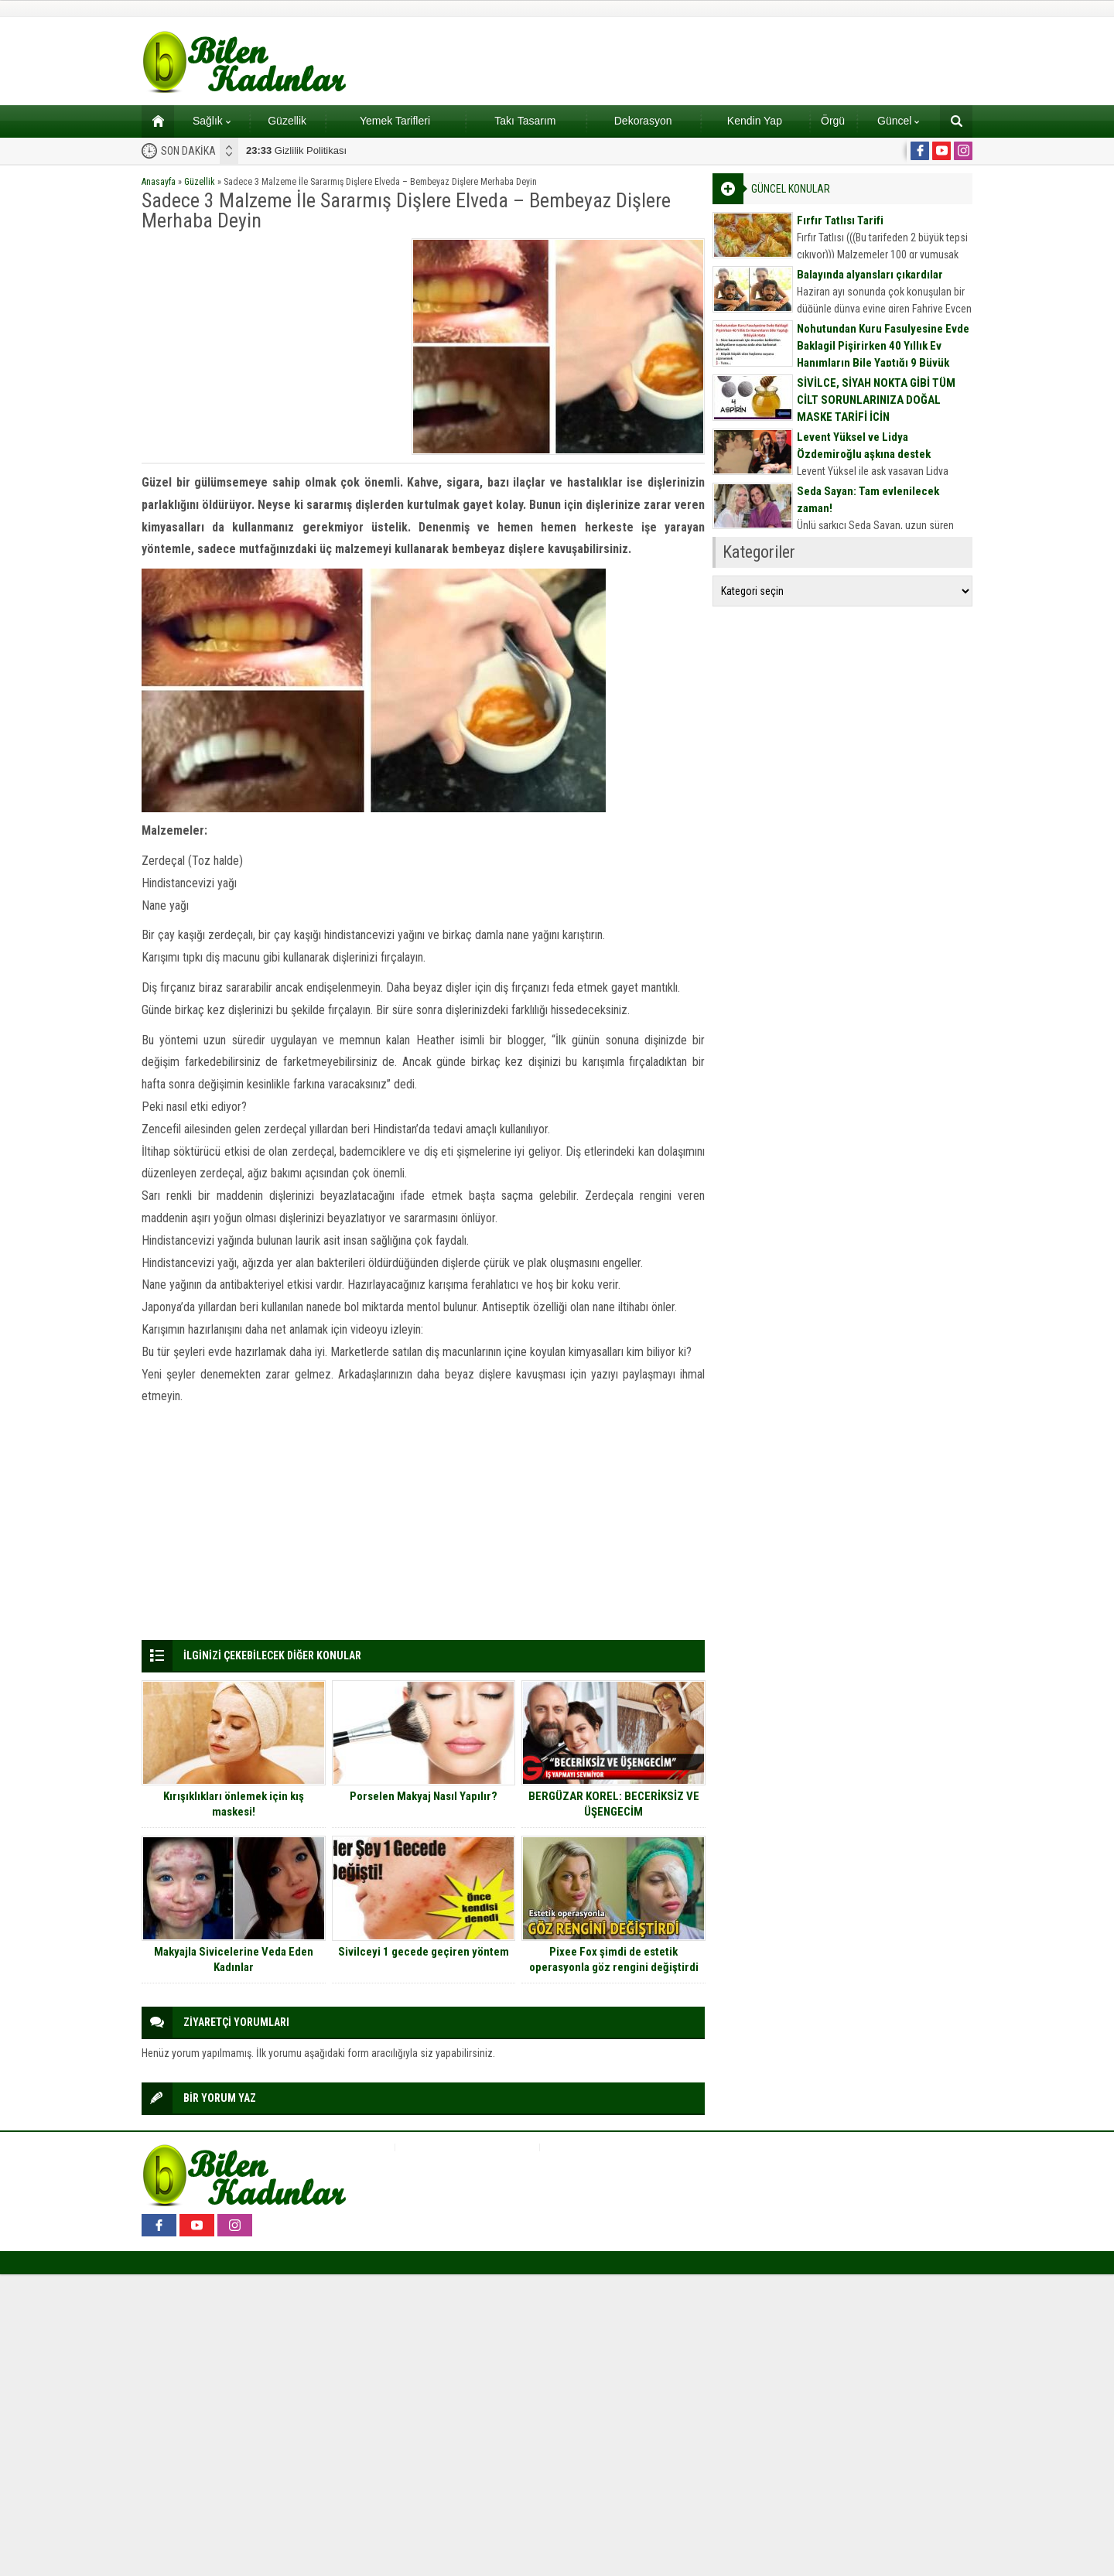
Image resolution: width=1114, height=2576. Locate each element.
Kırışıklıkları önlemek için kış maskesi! (233, 1804)
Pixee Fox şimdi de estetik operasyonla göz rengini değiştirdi (614, 1959)
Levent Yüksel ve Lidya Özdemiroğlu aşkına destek (864, 445)
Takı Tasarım (524, 120)
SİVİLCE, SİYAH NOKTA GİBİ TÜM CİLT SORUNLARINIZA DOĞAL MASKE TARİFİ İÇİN (876, 400)
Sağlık (212, 120)
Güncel (898, 120)
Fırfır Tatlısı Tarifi (840, 220)
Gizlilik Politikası (296, 150)
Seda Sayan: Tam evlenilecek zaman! (868, 499)
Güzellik (287, 120)
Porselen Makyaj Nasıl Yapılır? (423, 1796)
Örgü (833, 120)
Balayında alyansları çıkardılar (870, 275)
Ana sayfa (153, 120)
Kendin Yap (754, 120)
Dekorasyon (643, 120)
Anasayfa (159, 181)
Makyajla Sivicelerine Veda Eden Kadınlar (233, 1959)
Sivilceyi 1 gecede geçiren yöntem (423, 1952)
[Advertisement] (272, 346)
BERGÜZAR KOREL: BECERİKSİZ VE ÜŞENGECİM (613, 1804)
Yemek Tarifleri (395, 120)
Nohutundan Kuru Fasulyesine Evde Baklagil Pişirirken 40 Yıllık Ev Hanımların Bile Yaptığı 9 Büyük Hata (883, 354)
